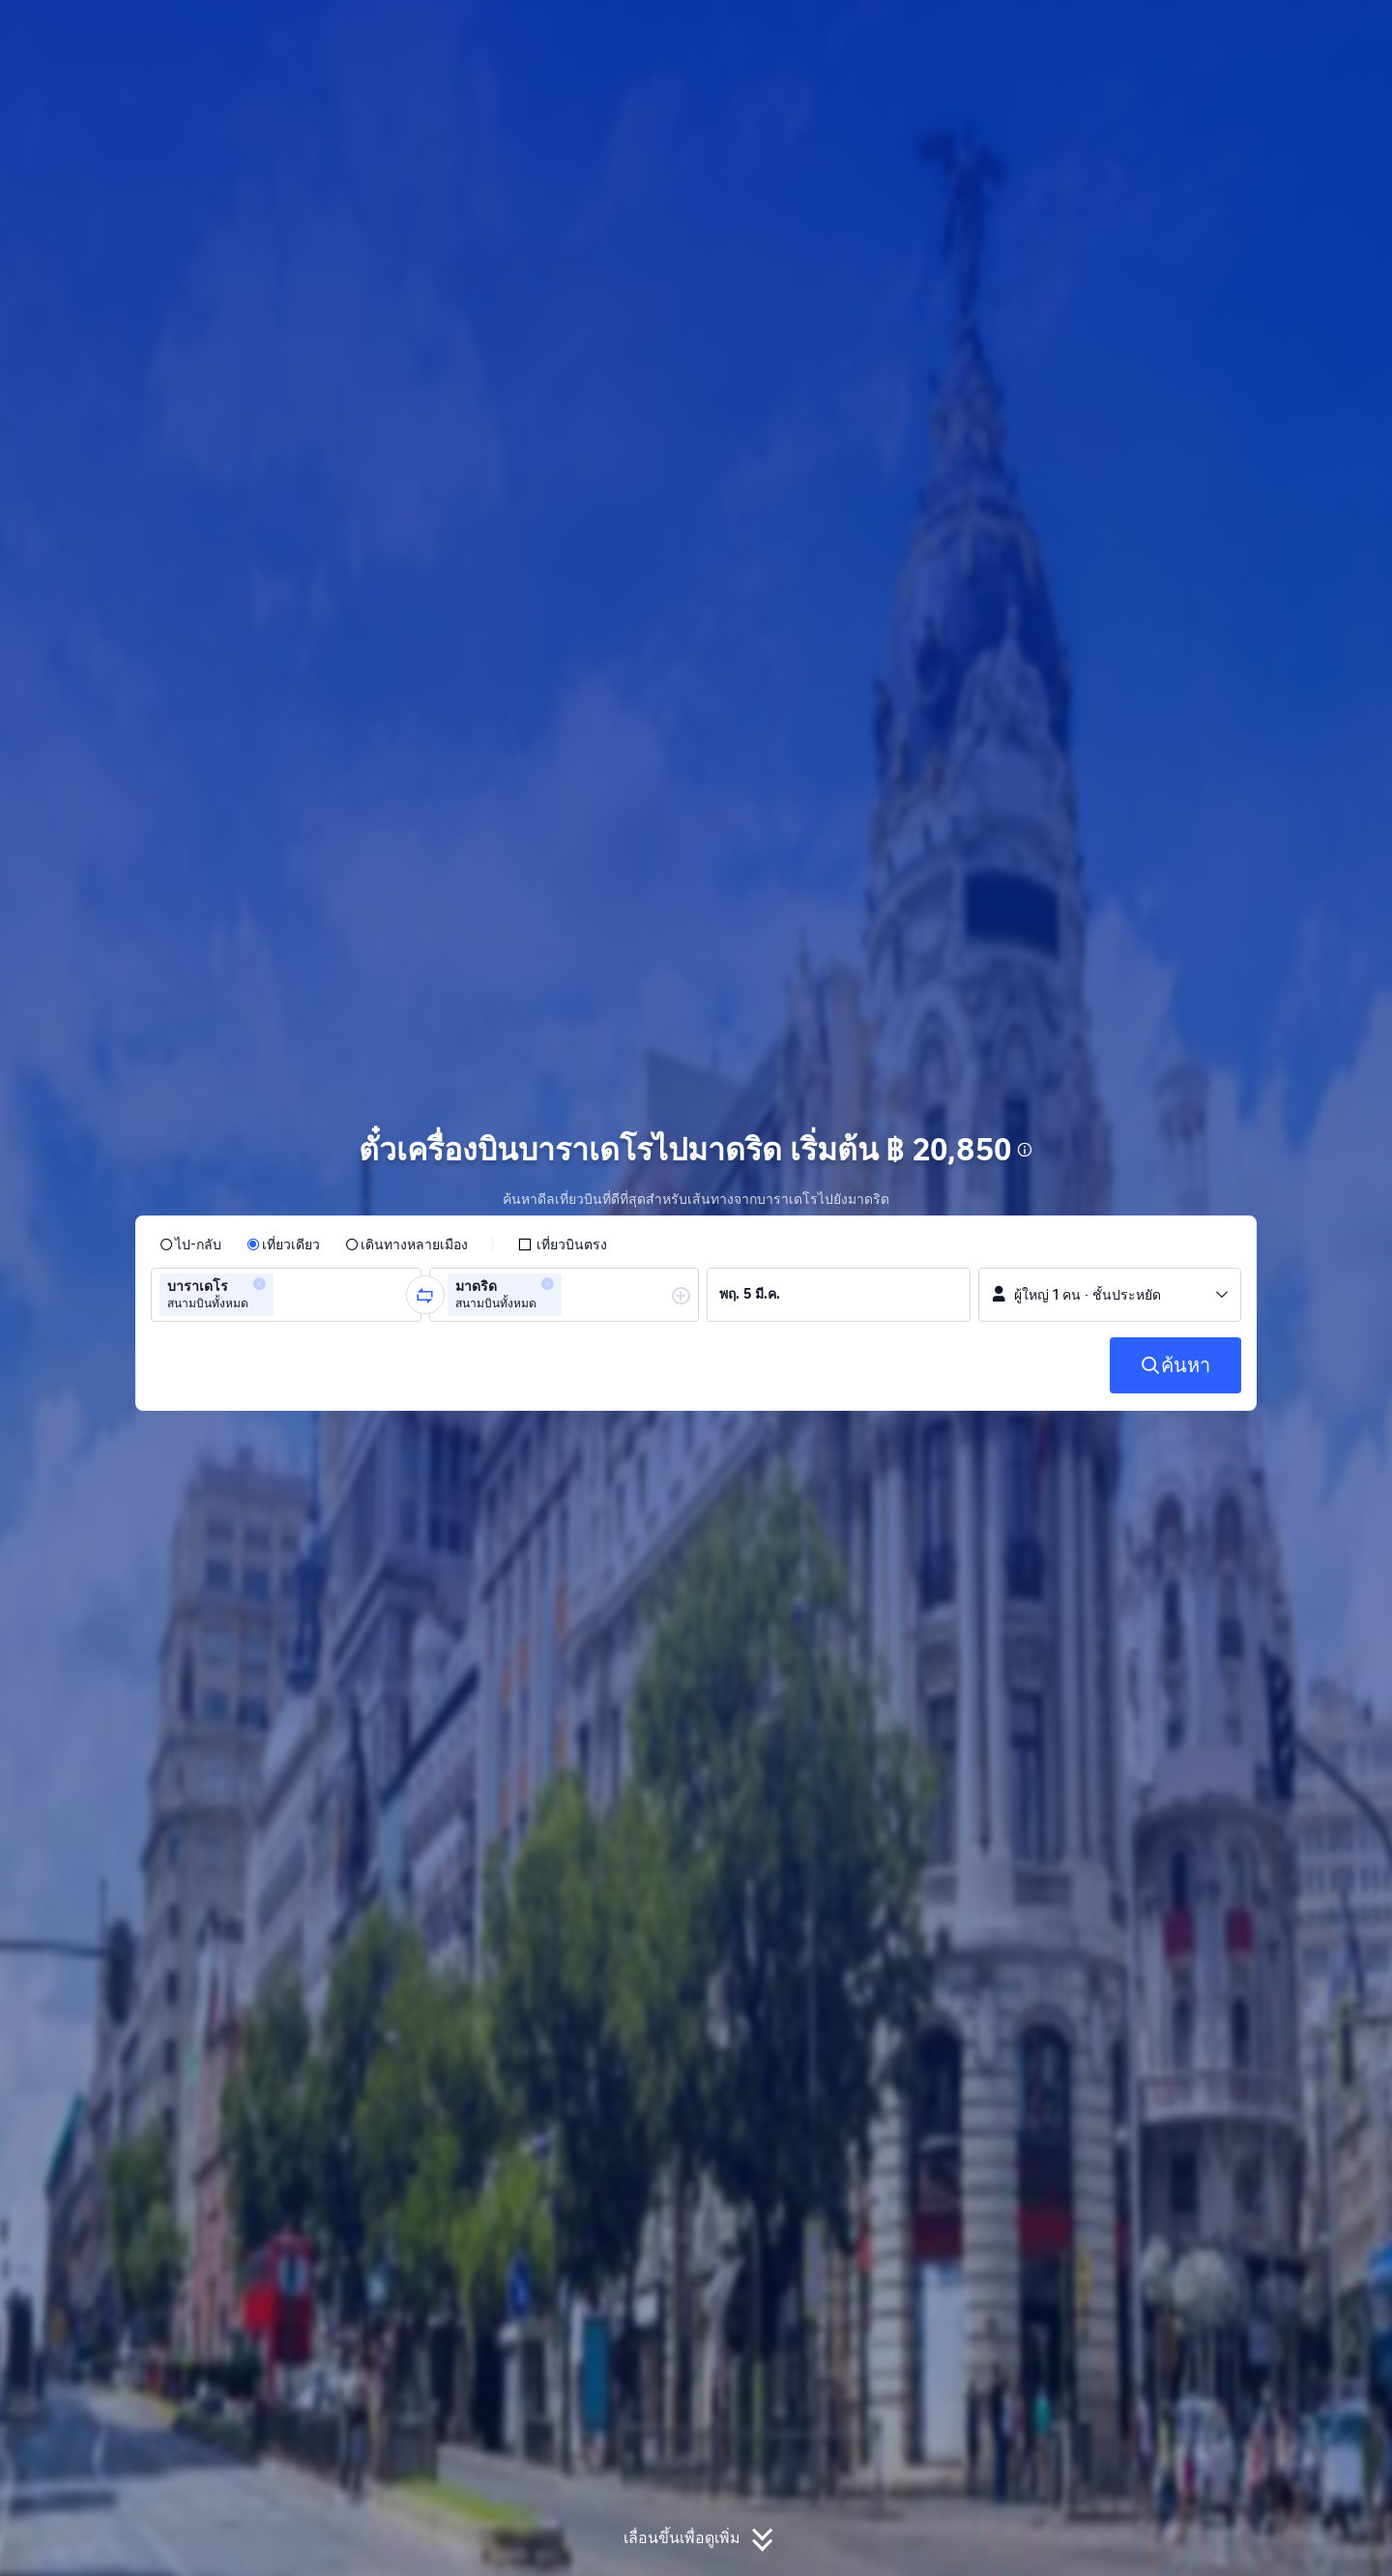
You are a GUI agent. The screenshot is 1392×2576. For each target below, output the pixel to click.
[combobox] (284, 1294)
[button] (1236, 31)
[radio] (190, 1244)
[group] (286, 1295)
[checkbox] (562, 1244)
